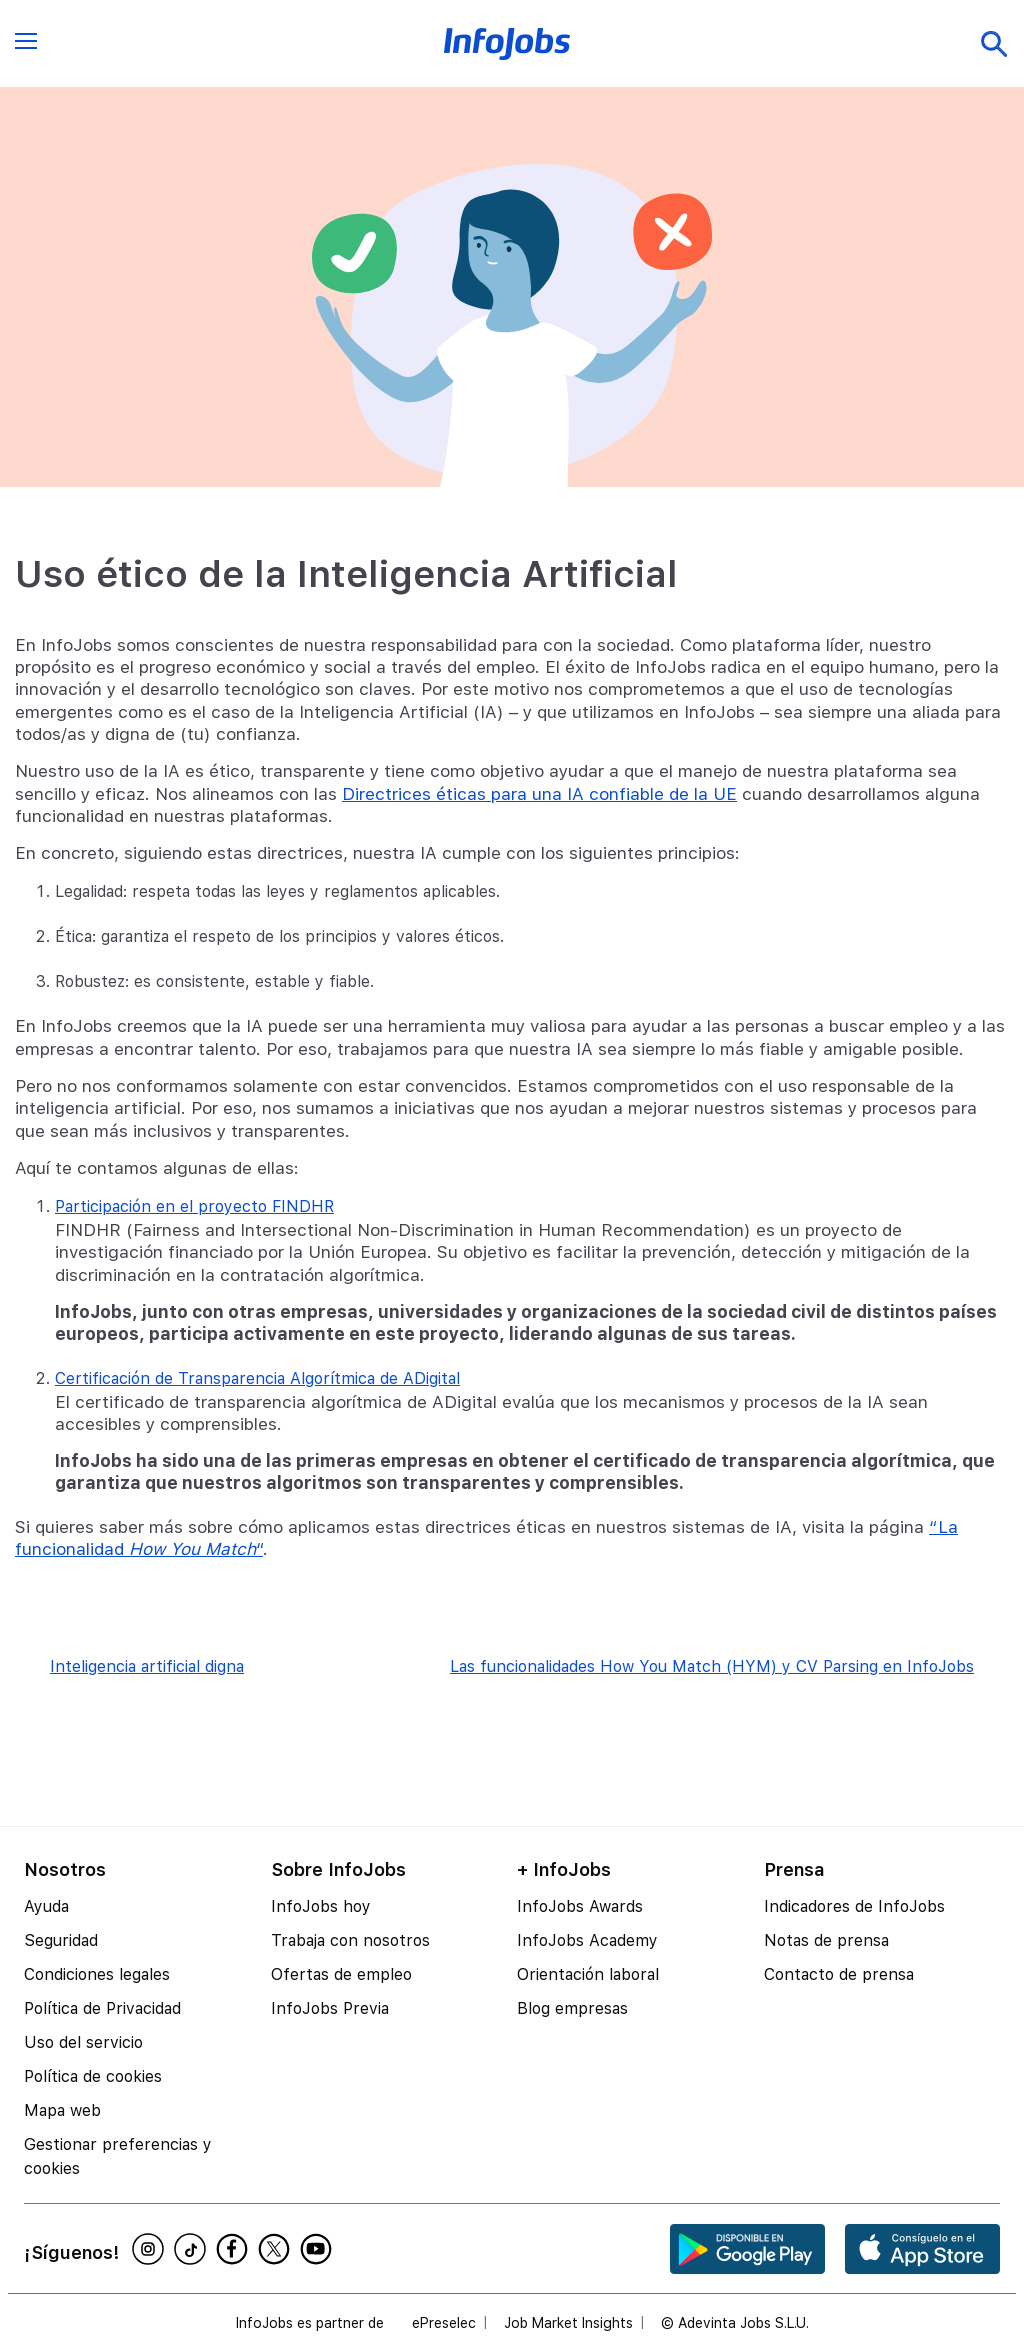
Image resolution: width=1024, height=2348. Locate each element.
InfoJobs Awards (580, 1906)
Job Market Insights (568, 2323)
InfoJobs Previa (330, 2008)
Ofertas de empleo (341, 1974)
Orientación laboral (588, 1974)
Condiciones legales (97, 1974)
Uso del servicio (83, 2042)
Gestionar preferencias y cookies (118, 2156)
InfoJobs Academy (587, 1940)
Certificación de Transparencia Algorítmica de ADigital (257, 1378)
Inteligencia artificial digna (147, 1666)
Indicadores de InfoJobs (854, 1906)
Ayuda (46, 1906)
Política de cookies (93, 2076)
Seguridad (61, 1940)
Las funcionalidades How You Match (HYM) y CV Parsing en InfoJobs (712, 1666)
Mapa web (62, 2110)
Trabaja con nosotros (350, 1940)
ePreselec (444, 2323)
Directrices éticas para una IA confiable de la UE (539, 794)
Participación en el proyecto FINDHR (194, 1206)
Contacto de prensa (839, 1974)
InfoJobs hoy (321, 1906)
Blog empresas (572, 2008)
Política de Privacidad (102, 2008)
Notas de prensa (826, 1940)
